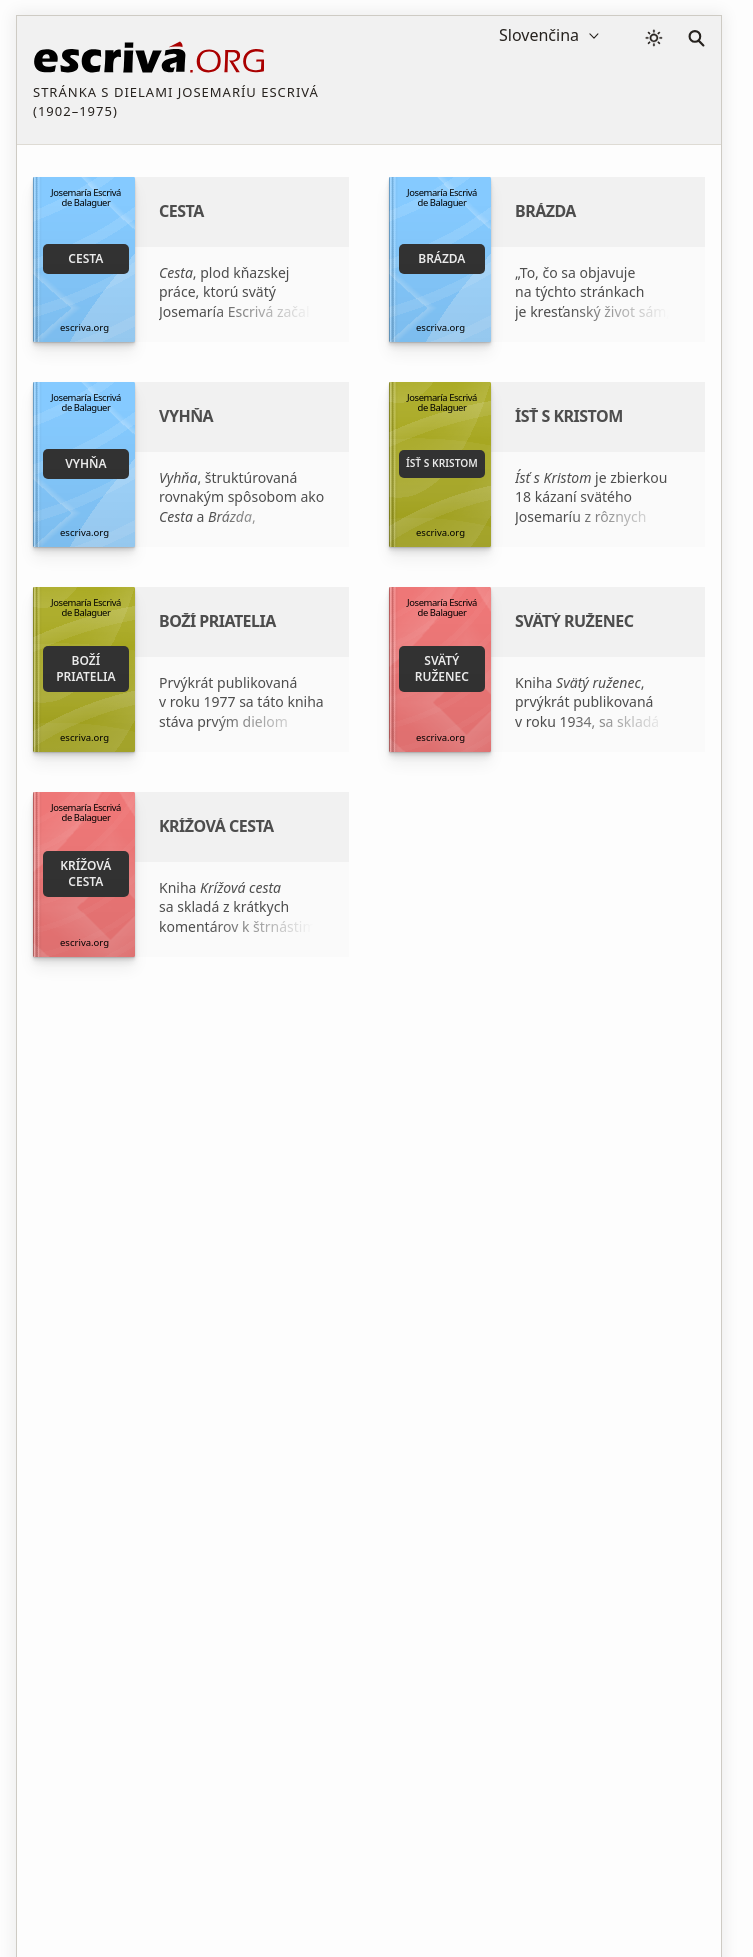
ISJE (518, 1287)
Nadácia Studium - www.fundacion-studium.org (337, 1300)
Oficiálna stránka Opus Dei (593, 1322)
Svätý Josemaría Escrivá (324, 1252)
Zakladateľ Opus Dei (572, 1252)
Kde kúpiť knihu (299, 1347)
